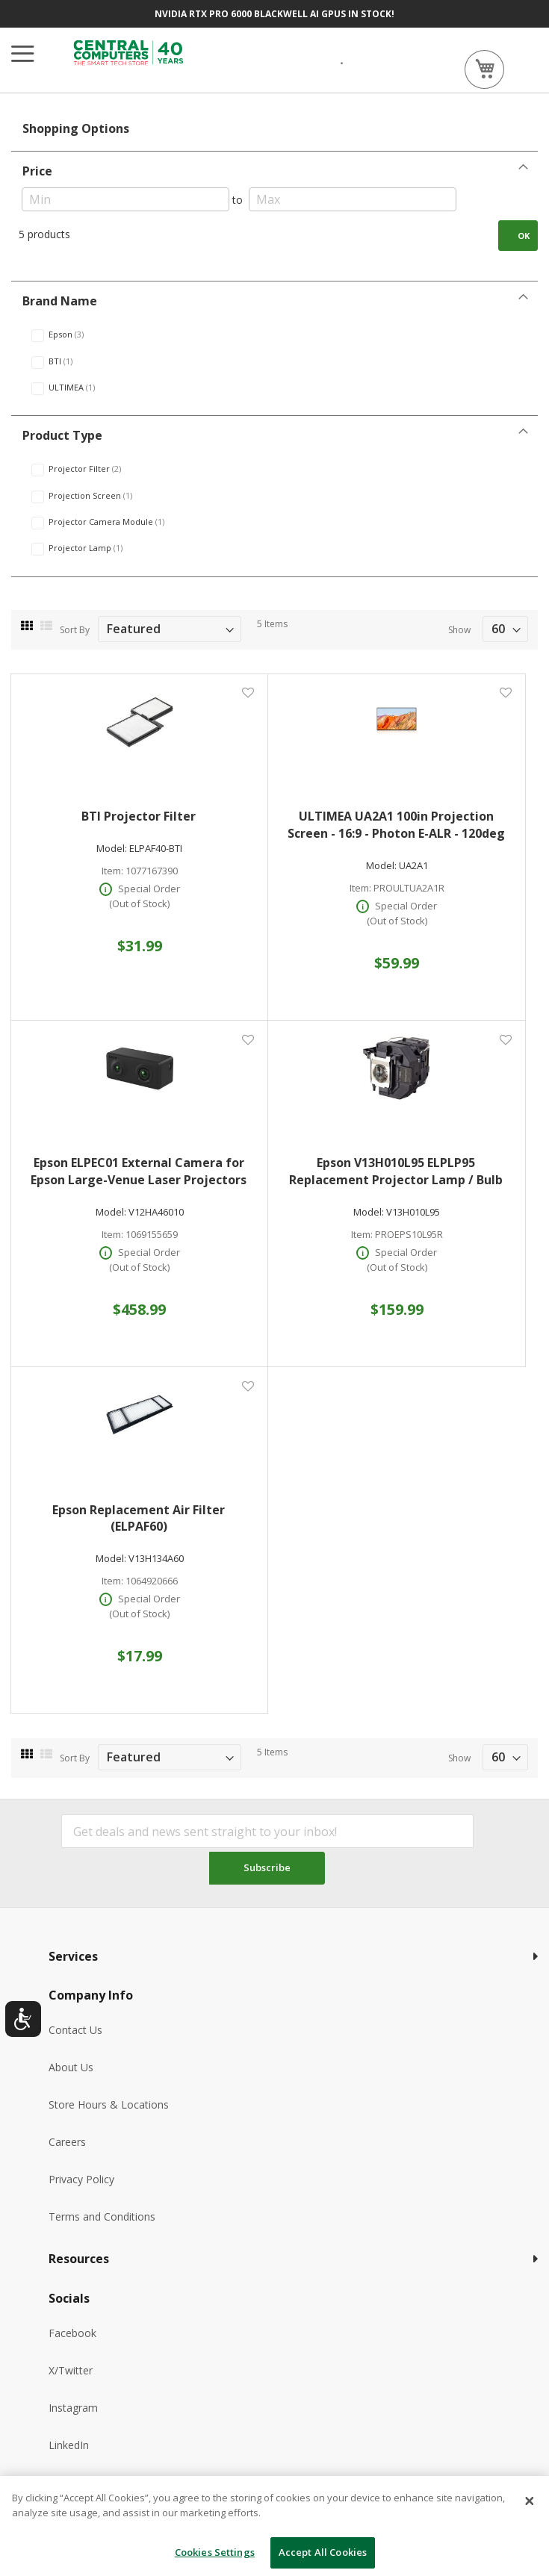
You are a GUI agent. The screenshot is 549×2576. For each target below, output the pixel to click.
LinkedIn (69, 2445)
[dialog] (274, 2526)
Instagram (73, 2408)
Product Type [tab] (62, 435)
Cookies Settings (215, 2552)
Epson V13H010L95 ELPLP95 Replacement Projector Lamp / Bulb (396, 1171)
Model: (111, 848)
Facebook (72, 2333)
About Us (71, 2067)
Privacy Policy (81, 2179)
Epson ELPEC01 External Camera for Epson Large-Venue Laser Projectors (138, 1171)
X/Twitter (71, 2370)
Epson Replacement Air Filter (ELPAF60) (138, 1518)
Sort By (75, 629)
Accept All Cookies (323, 2552)
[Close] (529, 2501)
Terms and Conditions (102, 2216)
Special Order (149, 888)
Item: (112, 871)
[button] (247, 692)
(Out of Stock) (139, 903)
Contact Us (75, 2030)
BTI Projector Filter (138, 816)
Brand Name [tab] (59, 301)
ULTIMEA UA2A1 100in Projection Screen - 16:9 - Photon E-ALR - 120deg (396, 824)
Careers (67, 2142)
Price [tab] (37, 171)
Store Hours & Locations (109, 2104)
